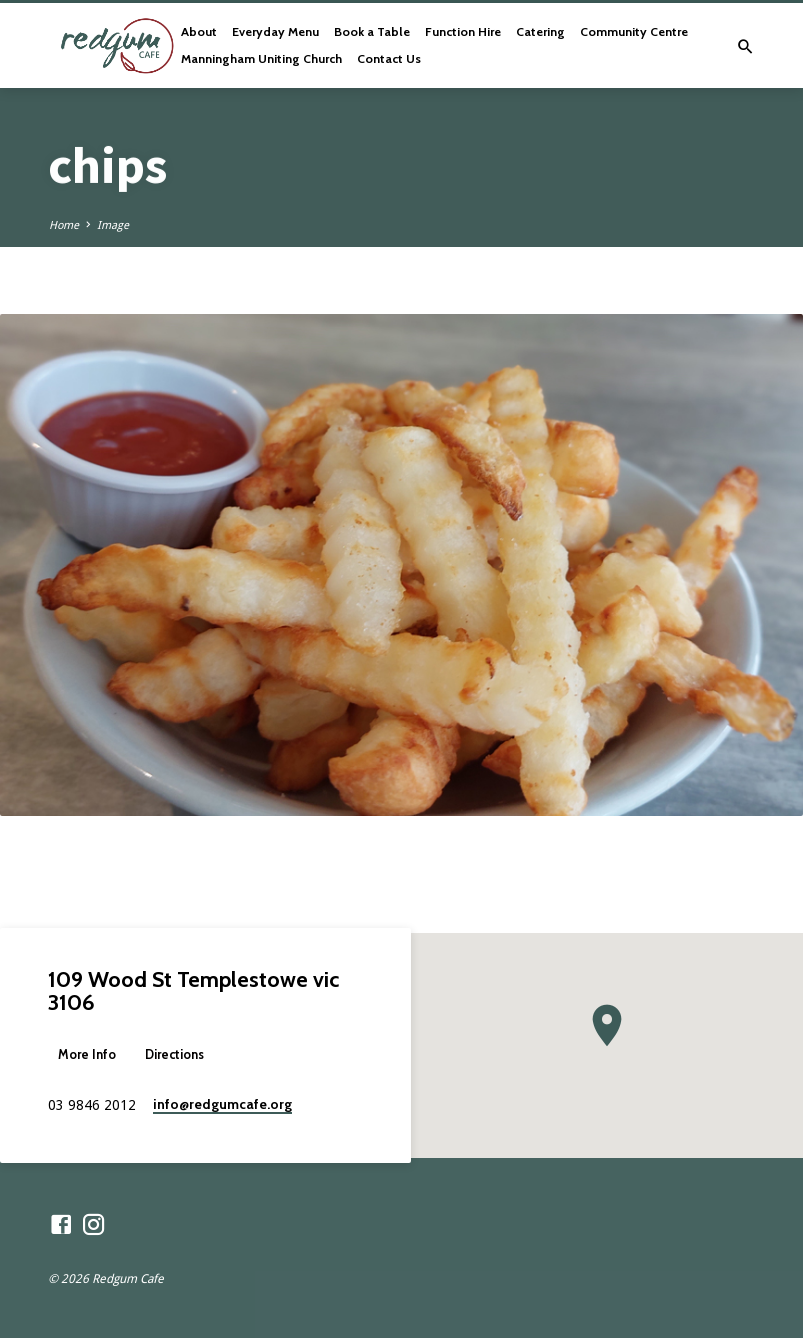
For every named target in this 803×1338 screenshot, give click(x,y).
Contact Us (389, 58)
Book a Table (372, 31)
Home (64, 225)
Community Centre (634, 31)
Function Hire (463, 31)
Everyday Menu (275, 31)
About (199, 31)
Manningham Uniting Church (261, 58)
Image (113, 225)
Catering (540, 31)
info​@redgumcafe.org (222, 1104)
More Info (87, 1054)
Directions (174, 1054)
